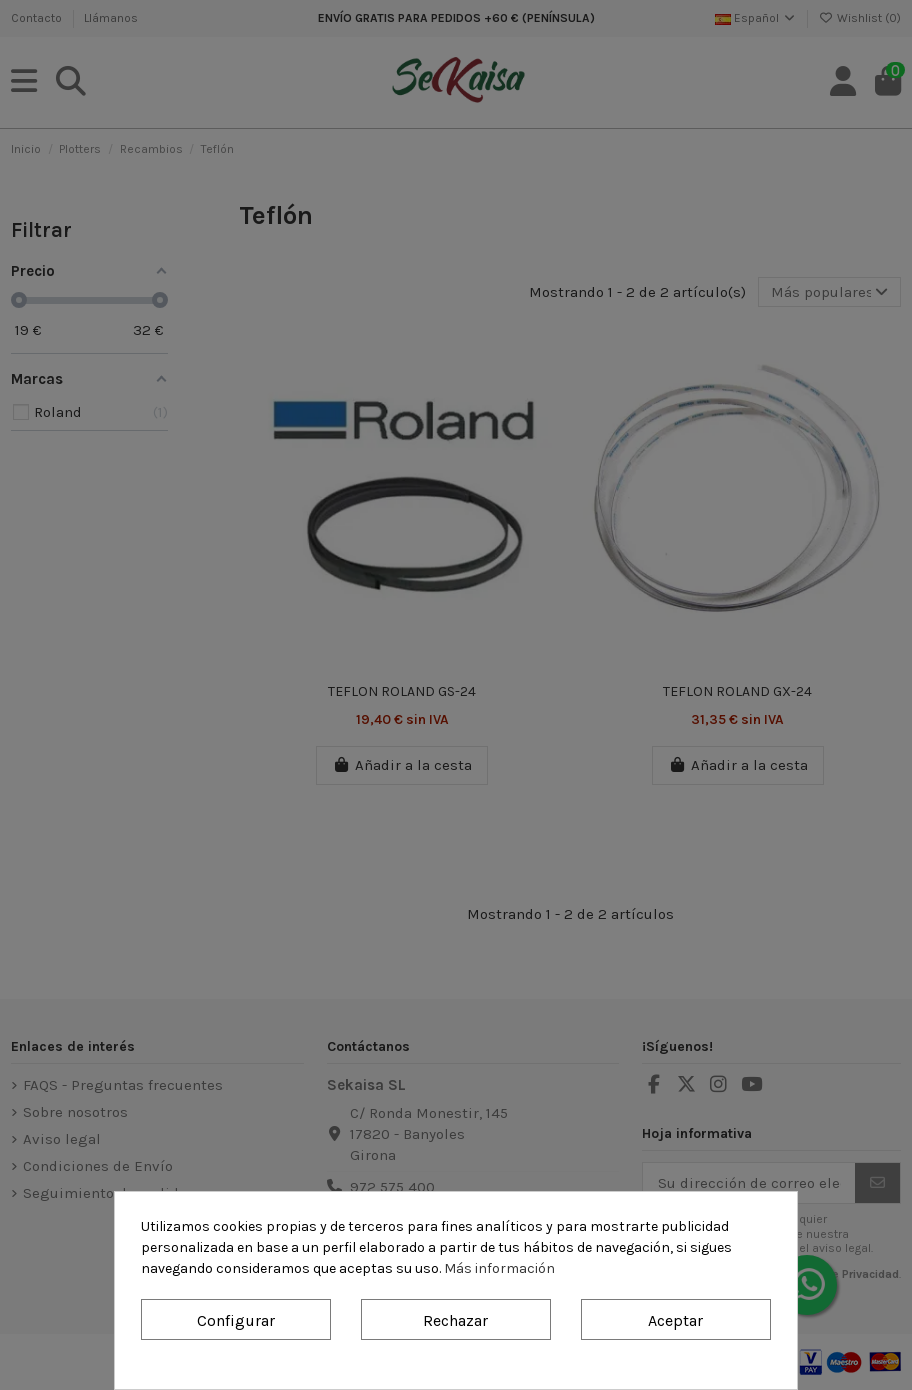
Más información (499, 1268)
